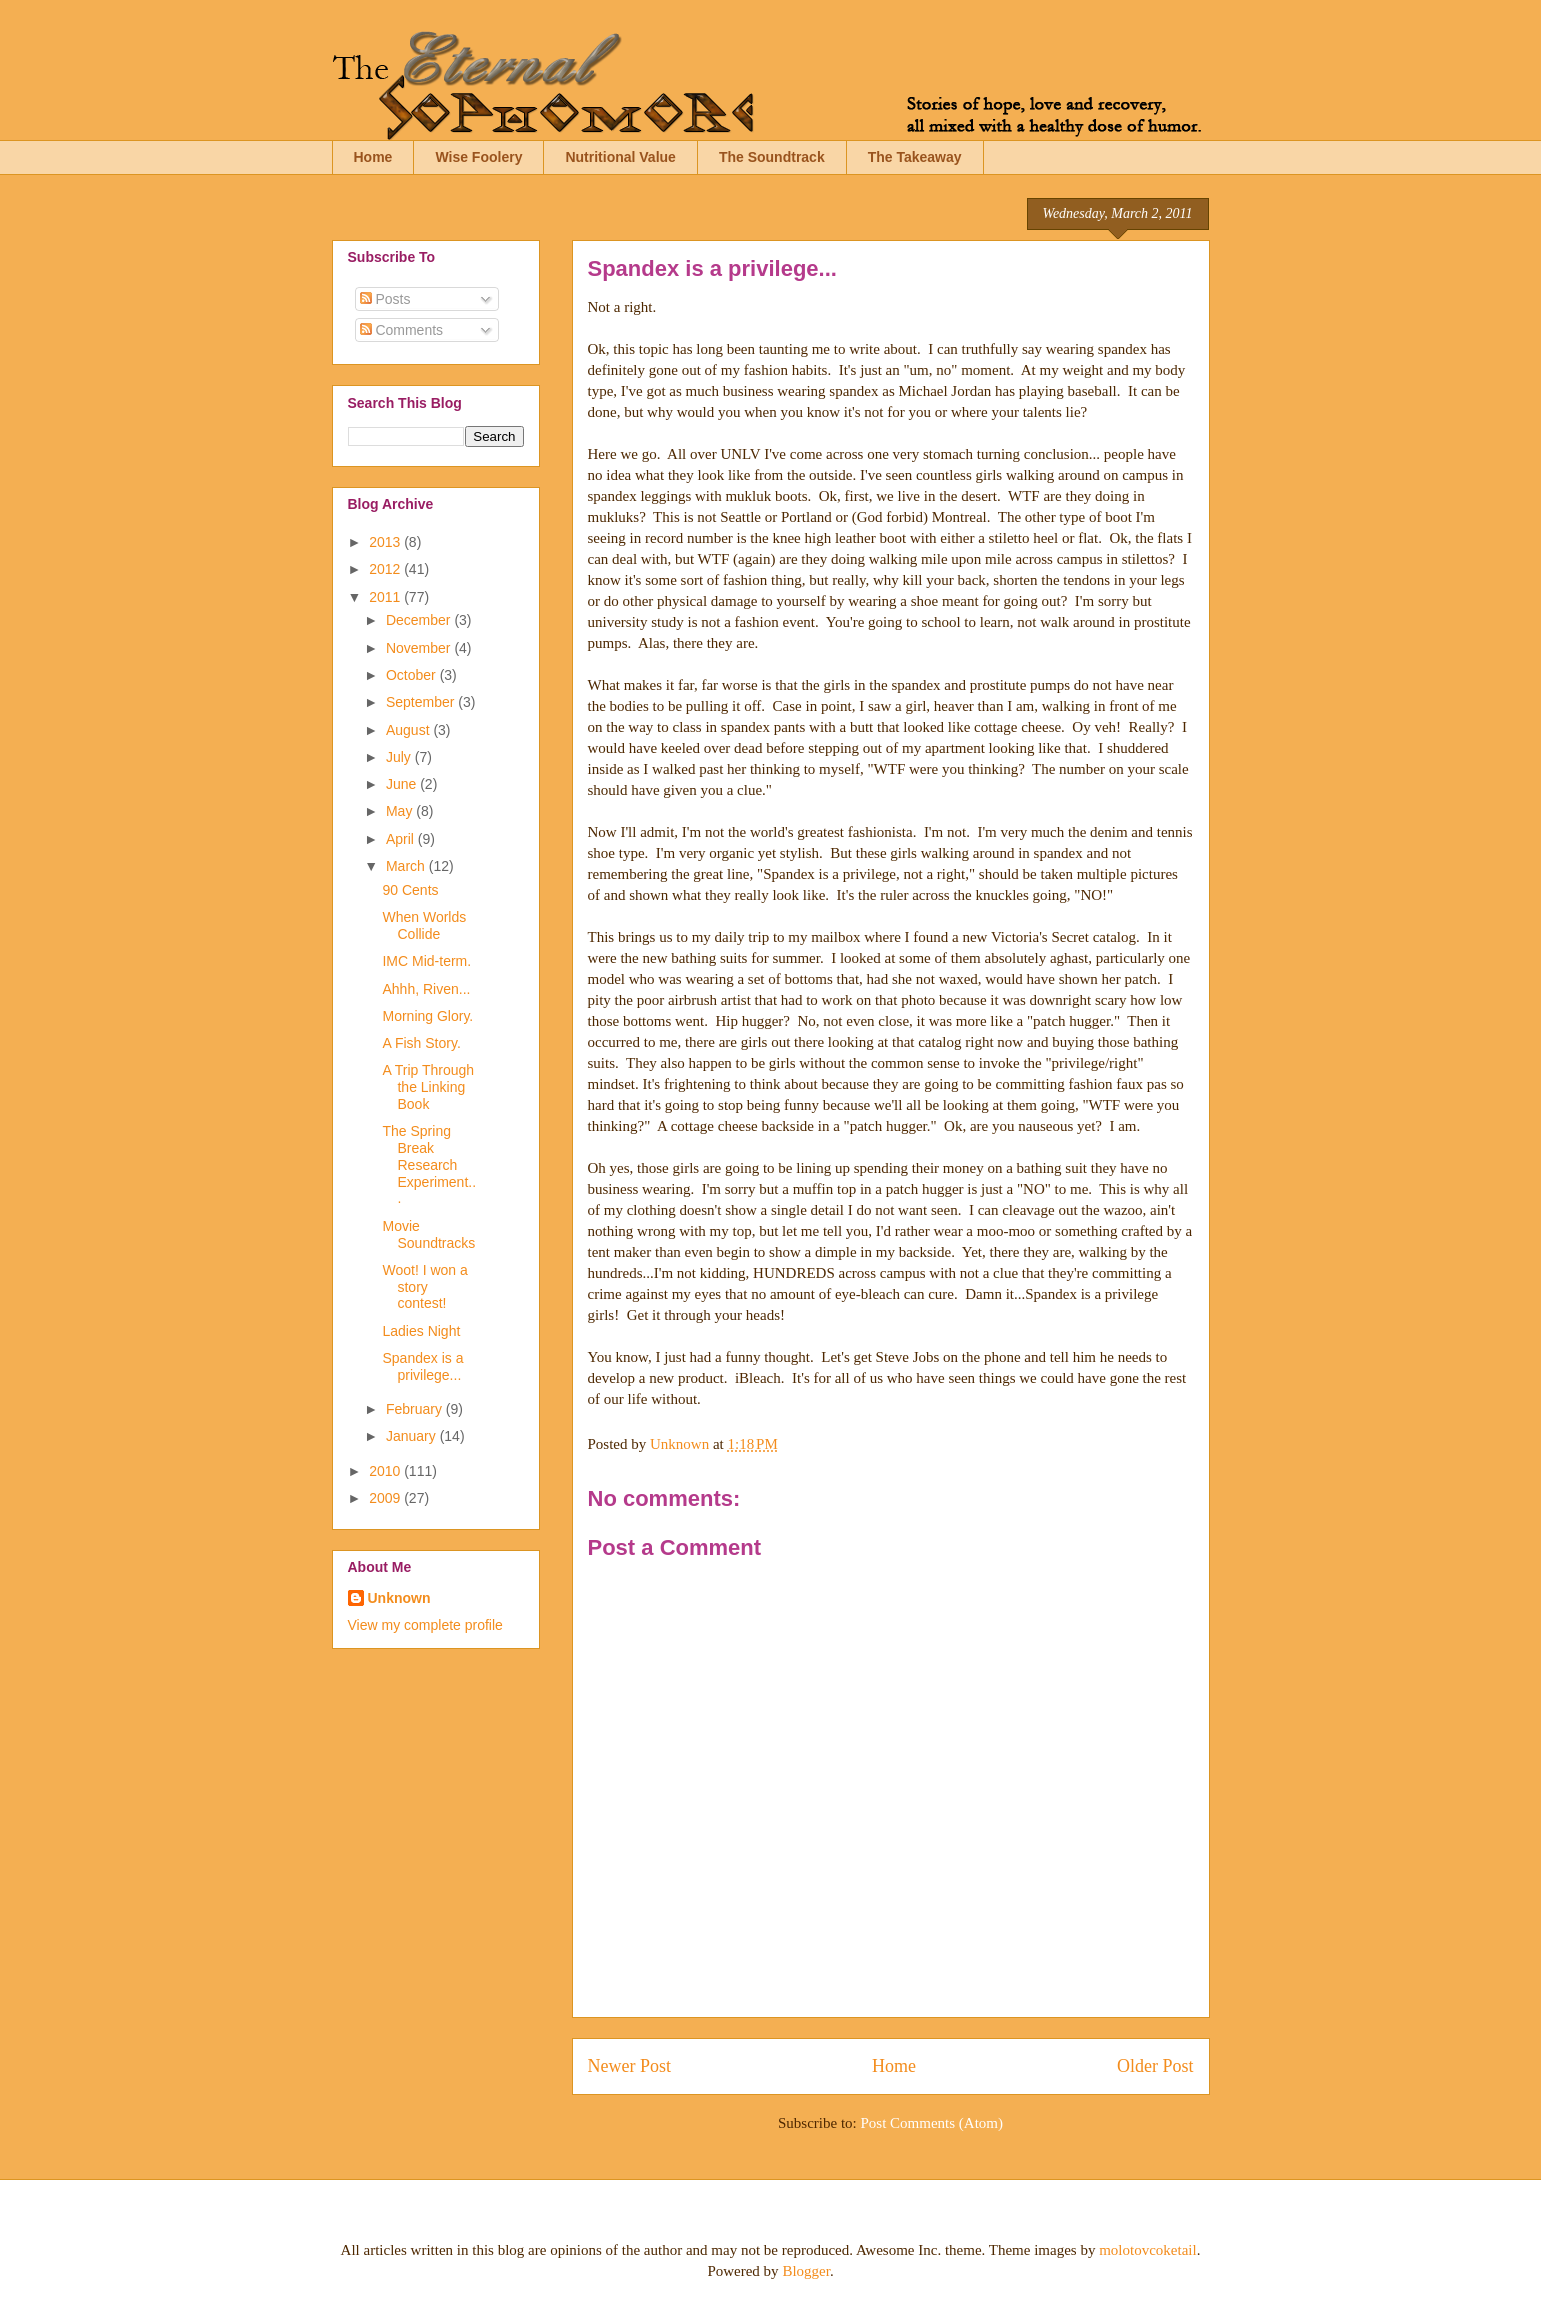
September (422, 702)
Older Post (1155, 2066)
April (402, 839)
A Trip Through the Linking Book (428, 1087)
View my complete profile (425, 1625)
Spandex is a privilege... (422, 1366)
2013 (386, 542)
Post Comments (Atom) (931, 2123)
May (401, 811)
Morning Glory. (427, 1016)
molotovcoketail (1147, 2250)
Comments (402, 330)
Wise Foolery (478, 157)
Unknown (399, 1598)
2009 (386, 1498)
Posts (385, 299)
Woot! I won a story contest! (424, 1287)
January (413, 1436)
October (413, 675)
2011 (386, 597)
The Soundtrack (772, 157)
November (420, 648)
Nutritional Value (620, 157)
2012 (386, 569)
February (416, 1409)
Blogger (806, 2271)
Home (373, 157)
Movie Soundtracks (428, 1234)
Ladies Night (421, 1331)
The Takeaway (915, 157)
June (403, 784)
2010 (386, 1471)
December (420, 620)
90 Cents (410, 890)
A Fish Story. (421, 1043)
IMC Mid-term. (426, 961)
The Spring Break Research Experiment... (429, 1164)
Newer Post (630, 2066)
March (407, 866)
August (409, 730)
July (400, 757)
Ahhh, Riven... (426, 989)
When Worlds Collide (424, 925)
